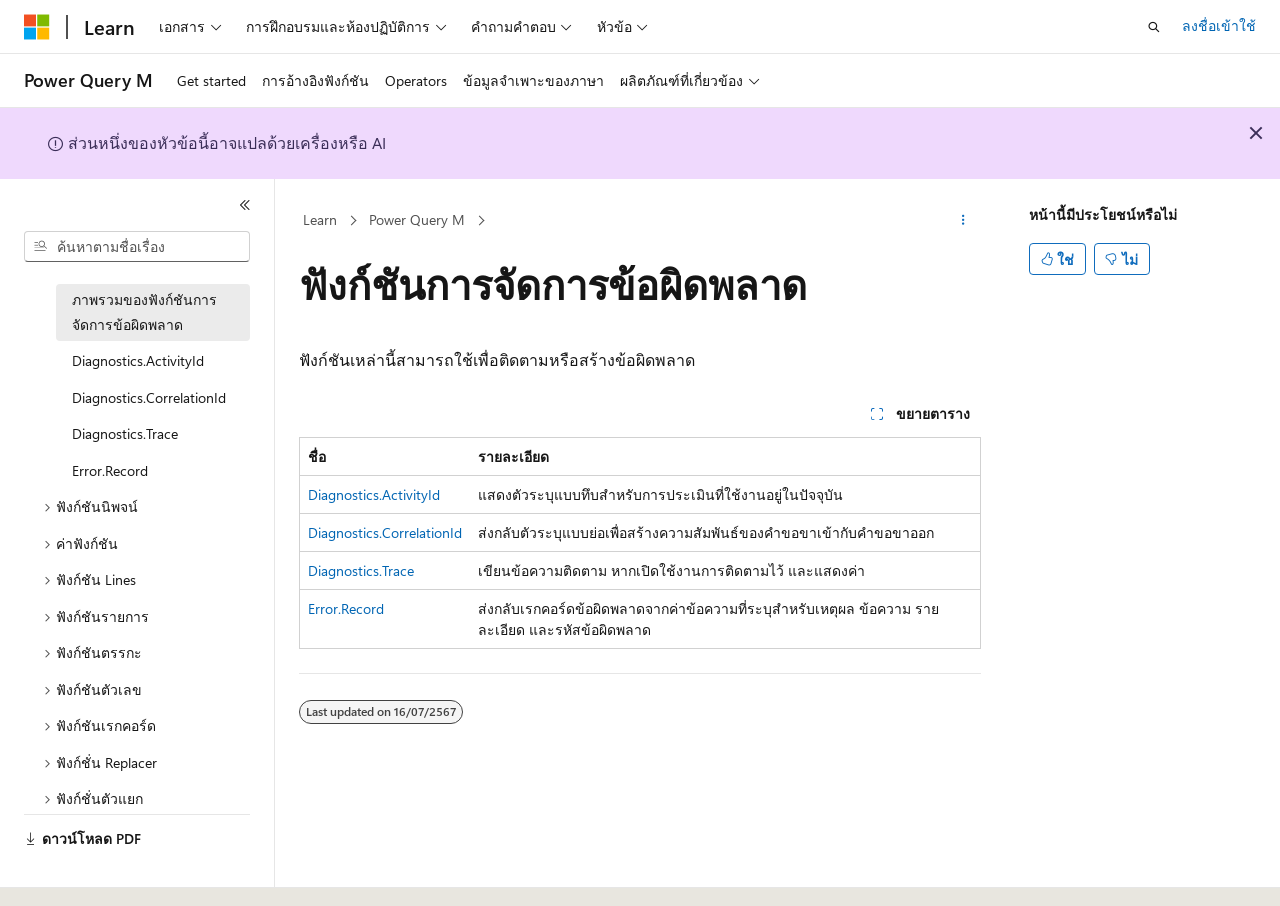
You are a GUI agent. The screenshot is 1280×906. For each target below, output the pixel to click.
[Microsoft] (37, 27)
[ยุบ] (245, 205)
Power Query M (417, 219)
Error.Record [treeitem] (110, 470)
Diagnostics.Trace (361, 570)
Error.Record (346, 608)
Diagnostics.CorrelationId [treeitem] (149, 397)
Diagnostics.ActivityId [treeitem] (138, 360)
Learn (320, 219)
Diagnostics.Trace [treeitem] (125, 433)
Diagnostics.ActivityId (374, 494)
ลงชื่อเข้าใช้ (1219, 25)
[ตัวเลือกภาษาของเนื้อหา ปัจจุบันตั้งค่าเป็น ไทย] (56, 873)
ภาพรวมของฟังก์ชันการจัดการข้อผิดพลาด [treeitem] (144, 312)
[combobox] (137, 247)
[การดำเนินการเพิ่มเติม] (963, 221)
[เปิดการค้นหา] (1154, 27)
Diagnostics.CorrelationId (385, 532)
